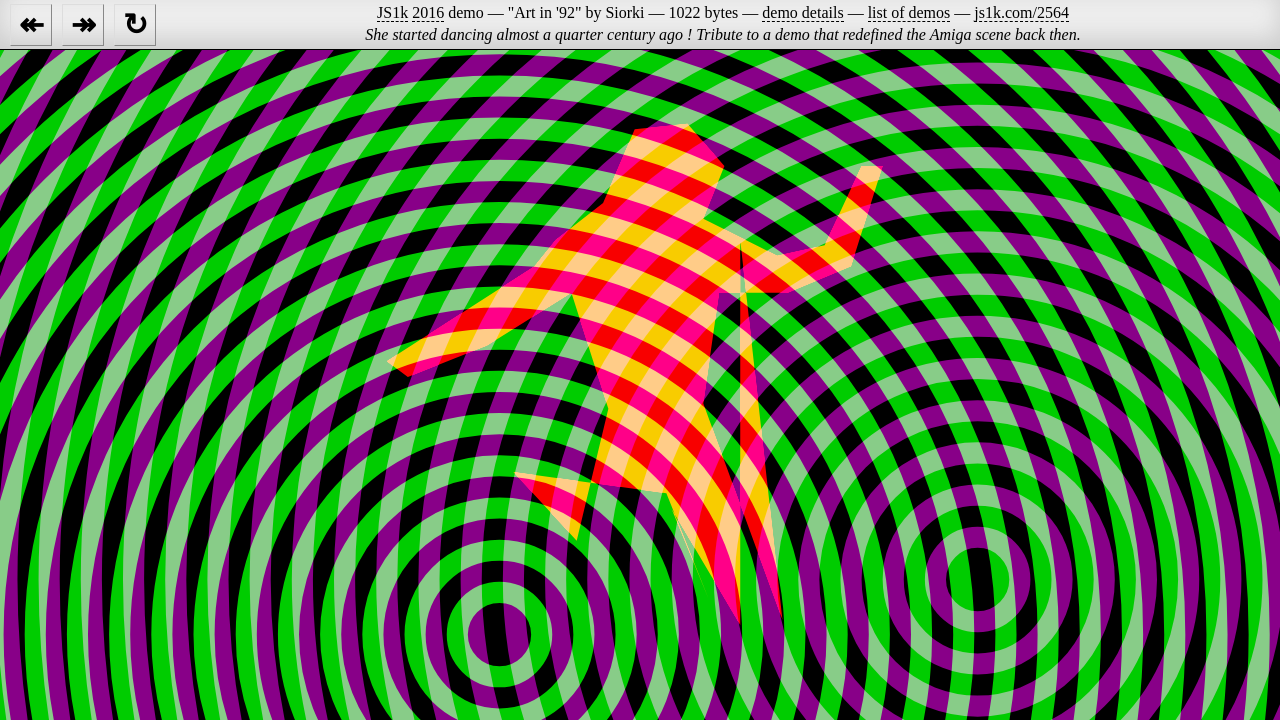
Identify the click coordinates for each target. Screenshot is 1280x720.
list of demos (909, 12)
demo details (802, 12)
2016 (428, 12)
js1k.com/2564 (1021, 12)
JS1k (392, 12)
